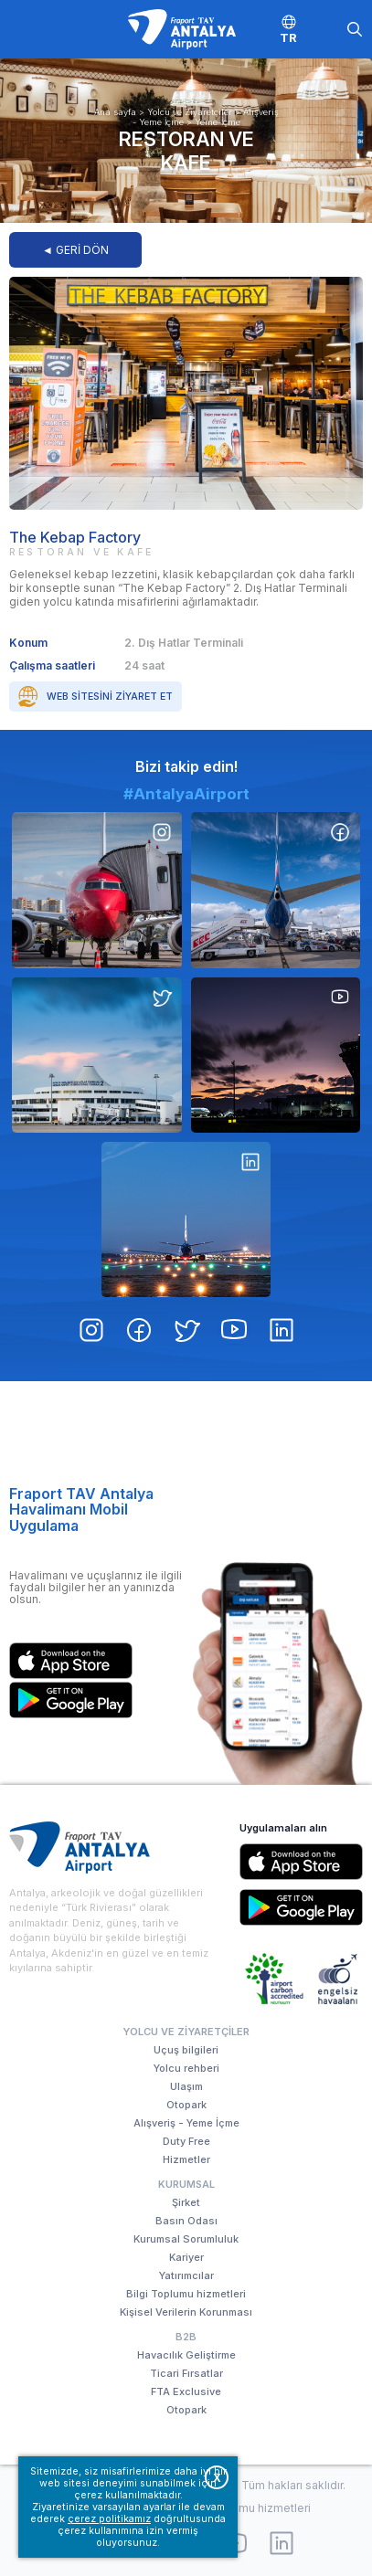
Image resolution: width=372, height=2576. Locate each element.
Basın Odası (186, 2220)
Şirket (186, 2202)
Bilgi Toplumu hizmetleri (186, 2293)
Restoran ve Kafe (186, 150)
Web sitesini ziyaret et (110, 696)
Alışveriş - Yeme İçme (186, 2123)
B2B (186, 2336)
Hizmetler (186, 2159)
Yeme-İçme (217, 122)
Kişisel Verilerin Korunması (186, 2312)
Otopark (186, 2104)
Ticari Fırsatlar (186, 2373)
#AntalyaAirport (186, 873)
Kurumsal (186, 2184)
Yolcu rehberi (186, 2068)
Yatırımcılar (186, 2275)
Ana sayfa (115, 112)
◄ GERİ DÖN (75, 250)
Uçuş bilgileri (186, 2049)
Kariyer (186, 2257)
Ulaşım (186, 2086)
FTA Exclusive (186, 2391)
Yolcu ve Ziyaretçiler (189, 112)
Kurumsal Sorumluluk (186, 2239)
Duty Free (186, 2141)
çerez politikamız (109, 2519)
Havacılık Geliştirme (186, 2355)
